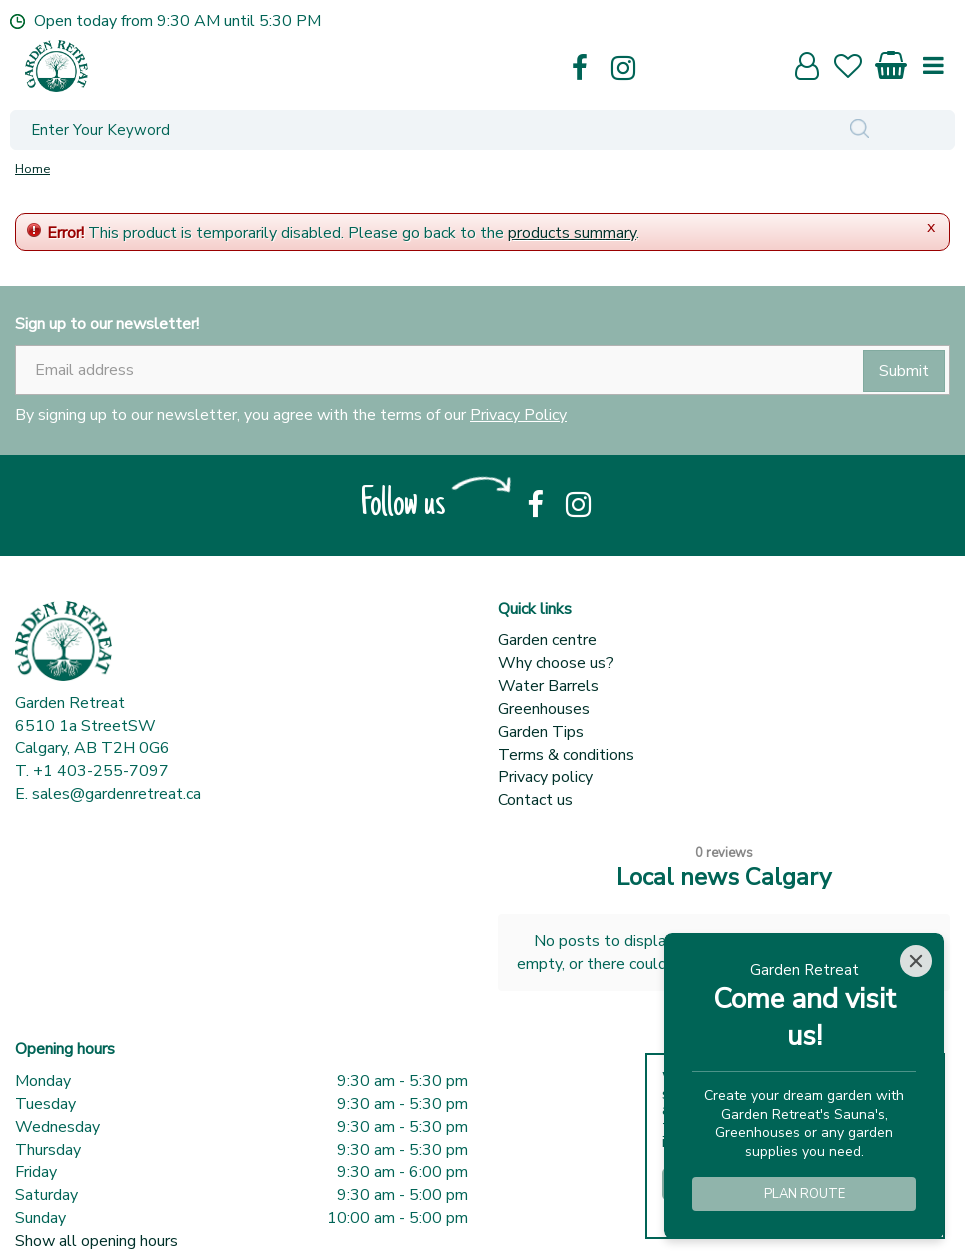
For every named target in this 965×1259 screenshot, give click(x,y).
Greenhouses (544, 709)
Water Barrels (548, 686)
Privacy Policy (518, 415)
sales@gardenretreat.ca (116, 794)
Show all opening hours (96, 1241)
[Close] (916, 961)
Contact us (535, 800)
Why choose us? (556, 663)
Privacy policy (545, 777)
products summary (572, 233)
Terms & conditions (566, 755)
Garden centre (547, 640)
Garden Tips (541, 732)
